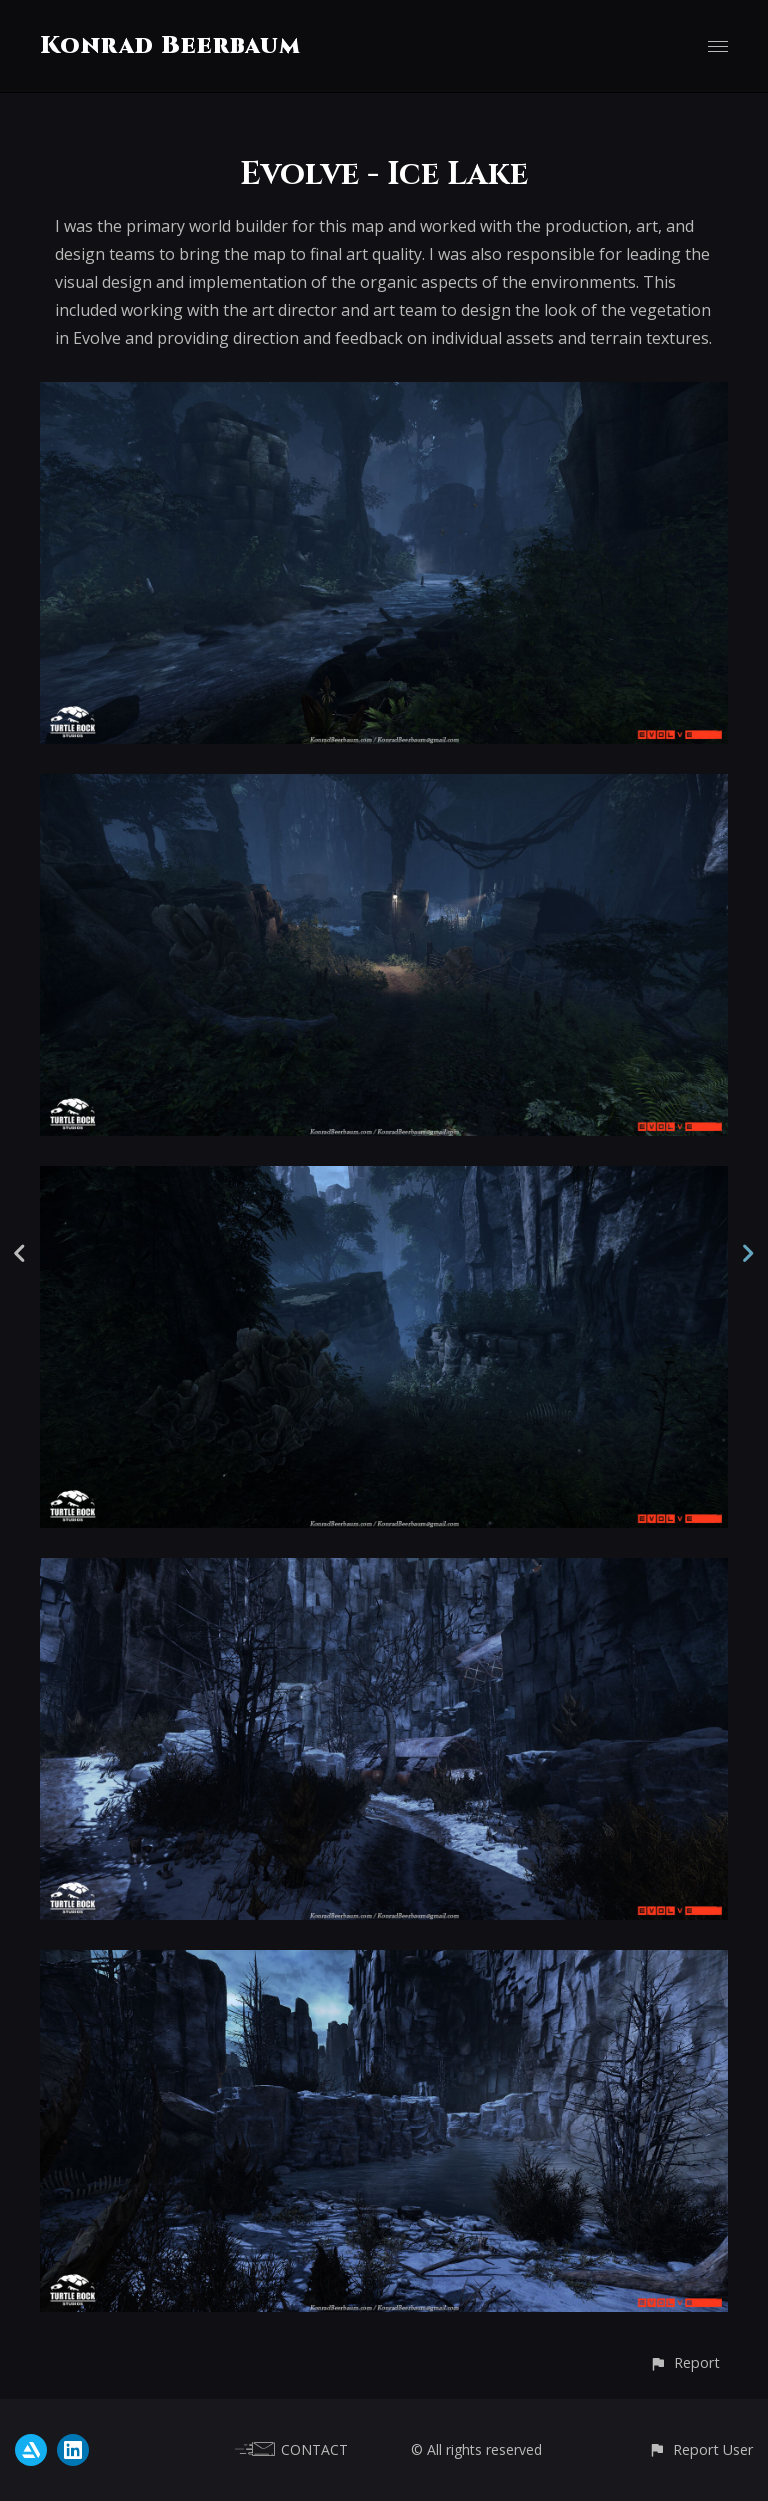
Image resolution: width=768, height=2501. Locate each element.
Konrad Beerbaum (170, 46)
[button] (684, 2362)
